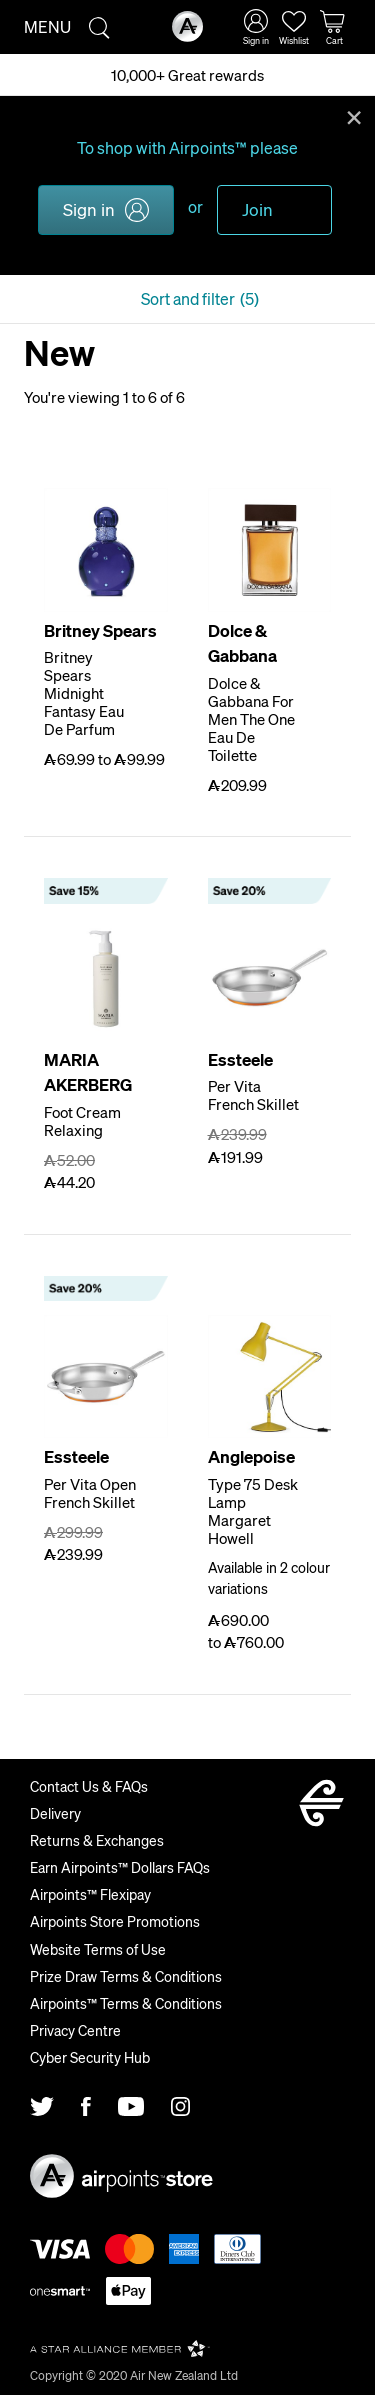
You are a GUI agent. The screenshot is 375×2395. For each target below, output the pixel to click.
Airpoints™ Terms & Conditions (126, 2003)
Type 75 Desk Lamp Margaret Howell (253, 1511)
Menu (47, 26)
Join (257, 209)
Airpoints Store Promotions (115, 1921)
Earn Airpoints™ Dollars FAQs (120, 1867)
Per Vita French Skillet (253, 1095)
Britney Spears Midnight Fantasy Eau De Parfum (84, 693)
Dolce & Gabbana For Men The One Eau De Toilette (251, 719)
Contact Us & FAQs (89, 1786)
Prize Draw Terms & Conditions (126, 1976)
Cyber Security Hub (90, 2057)
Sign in (89, 209)
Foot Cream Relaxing (82, 1121)
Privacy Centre (75, 2030)
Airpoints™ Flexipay (90, 1894)
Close (354, 116)
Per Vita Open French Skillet (90, 1493)
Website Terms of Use (98, 1949)
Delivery (55, 1813)
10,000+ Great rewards (187, 75)
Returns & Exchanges (97, 1840)
